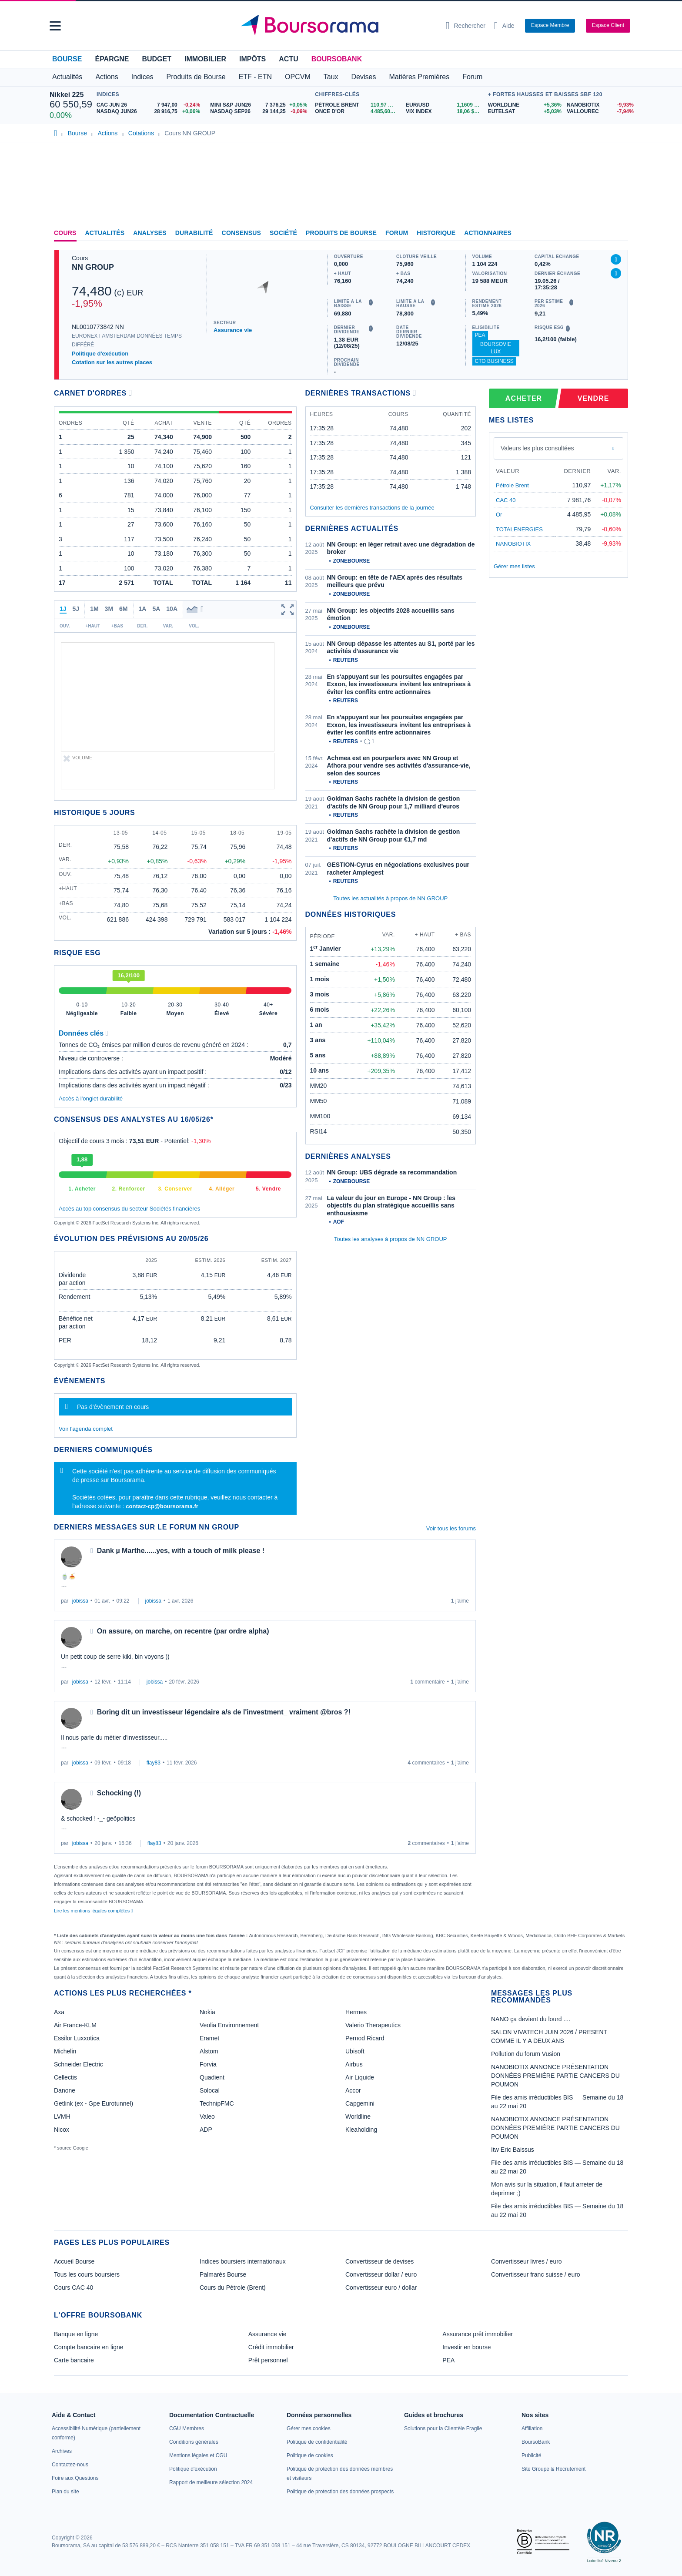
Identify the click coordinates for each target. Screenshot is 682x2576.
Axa (59, 2012)
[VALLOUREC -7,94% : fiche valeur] (599, 111)
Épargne (112, 59)
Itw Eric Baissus (512, 2149)
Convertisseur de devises (379, 2261)
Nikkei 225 (67, 94)
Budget (156, 59)
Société (283, 232)
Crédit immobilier (271, 2347)
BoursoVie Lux (495, 348)
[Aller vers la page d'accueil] (337, 25)
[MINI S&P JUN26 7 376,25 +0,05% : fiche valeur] (260, 105)
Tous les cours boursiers (87, 2274)
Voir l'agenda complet (86, 1429)
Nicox (61, 2129)
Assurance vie (233, 330)
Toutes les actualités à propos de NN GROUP (390, 898)
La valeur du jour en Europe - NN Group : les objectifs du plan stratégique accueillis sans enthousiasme (391, 1205)
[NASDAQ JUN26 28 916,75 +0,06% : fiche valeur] (150, 111)
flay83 (153, 1763)
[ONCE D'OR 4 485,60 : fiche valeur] (357, 111)
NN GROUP (93, 267)
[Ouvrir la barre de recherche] (465, 25)
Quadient (212, 2077)
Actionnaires (488, 232)
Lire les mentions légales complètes (93, 1910)
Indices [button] (142, 76)
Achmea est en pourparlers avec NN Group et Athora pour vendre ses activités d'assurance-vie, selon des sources (399, 766)
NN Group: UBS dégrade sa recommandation (392, 1172)
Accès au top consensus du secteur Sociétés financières (129, 1208)
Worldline (358, 2116)
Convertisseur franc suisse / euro (535, 2274)
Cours (65, 232)
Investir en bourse (466, 2347)
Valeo (207, 2116)
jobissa (80, 1601)
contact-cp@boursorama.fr (162, 1506)
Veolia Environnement (229, 2025)
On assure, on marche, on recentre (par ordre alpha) (183, 1631)
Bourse (67, 59)
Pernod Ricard (364, 2038)
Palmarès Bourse (223, 2274)
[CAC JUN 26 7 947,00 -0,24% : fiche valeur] (150, 105)
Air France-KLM (75, 2025)
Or (499, 514)
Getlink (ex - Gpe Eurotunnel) (93, 2103)
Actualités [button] (67, 76)
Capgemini (359, 2103)
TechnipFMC (217, 2103)
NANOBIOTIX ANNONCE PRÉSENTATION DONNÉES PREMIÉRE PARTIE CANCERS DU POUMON (555, 2075)
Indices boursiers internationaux (243, 2261)
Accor (353, 2090)
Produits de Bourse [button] (196, 76)
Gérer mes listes (514, 566)
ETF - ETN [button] (255, 76)
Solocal (210, 2090)
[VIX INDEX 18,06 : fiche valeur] (445, 111)
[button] (55, 26)
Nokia (207, 2012)
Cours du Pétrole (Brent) (233, 2287)
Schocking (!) (119, 1793)
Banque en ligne (76, 2334)
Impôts (252, 59)
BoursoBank (336, 59)
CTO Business (494, 361)
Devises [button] (363, 76)
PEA (480, 335)
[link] (62, 2451)
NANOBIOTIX (513, 543)
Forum (472, 76)
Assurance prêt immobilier (477, 2334)
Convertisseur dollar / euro (381, 2274)
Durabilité (194, 232)
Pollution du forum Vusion (525, 2053)
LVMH (62, 2116)
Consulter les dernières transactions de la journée (372, 507)
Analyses (150, 232)
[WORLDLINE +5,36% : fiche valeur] (524, 105)
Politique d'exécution (100, 353)
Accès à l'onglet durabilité (91, 1098)
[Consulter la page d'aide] (504, 25)
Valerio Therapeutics (373, 2025)
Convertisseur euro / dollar (381, 2287)
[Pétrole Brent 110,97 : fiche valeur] (357, 105)
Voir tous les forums (451, 1528)
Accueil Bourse (74, 2261)
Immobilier (205, 59)
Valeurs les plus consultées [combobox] (537, 448)
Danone (64, 2090)
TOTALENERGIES (519, 529)
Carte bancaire (74, 2360)
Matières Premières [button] (419, 76)
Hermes (356, 2012)
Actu (288, 59)
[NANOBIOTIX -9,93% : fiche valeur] (599, 105)
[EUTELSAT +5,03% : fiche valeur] (524, 111)
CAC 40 (506, 500)
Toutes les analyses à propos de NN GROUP (390, 1239)
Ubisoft (354, 2051)
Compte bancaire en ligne (89, 2347)
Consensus (241, 232)
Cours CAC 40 (73, 2287)
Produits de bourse (341, 232)
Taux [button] (331, 76)
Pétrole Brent (512, 485)
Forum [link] (396, 232)
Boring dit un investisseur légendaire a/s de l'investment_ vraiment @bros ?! (224, 1712)
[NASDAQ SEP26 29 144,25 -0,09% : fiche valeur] (260, 111)
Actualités (105, 232)
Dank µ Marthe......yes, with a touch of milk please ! (180, 1550)
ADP (206, 2129)
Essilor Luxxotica (77, 2038)
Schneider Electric (78, 2064)
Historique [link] (436, 232)
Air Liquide (359, 2077)
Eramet (209, 2038)
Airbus (354, 2064)
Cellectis (65, 2077)
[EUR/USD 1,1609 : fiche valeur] (445, 105)
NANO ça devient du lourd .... (530, 2019)
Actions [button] (106, 76)
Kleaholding (361, 2129)
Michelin (65, 2051)
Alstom (209, 2051)
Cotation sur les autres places (112, 362)
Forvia (208, 2064)
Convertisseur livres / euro (526, 2261)
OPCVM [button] (298, 76)
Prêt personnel (268, 2360)
